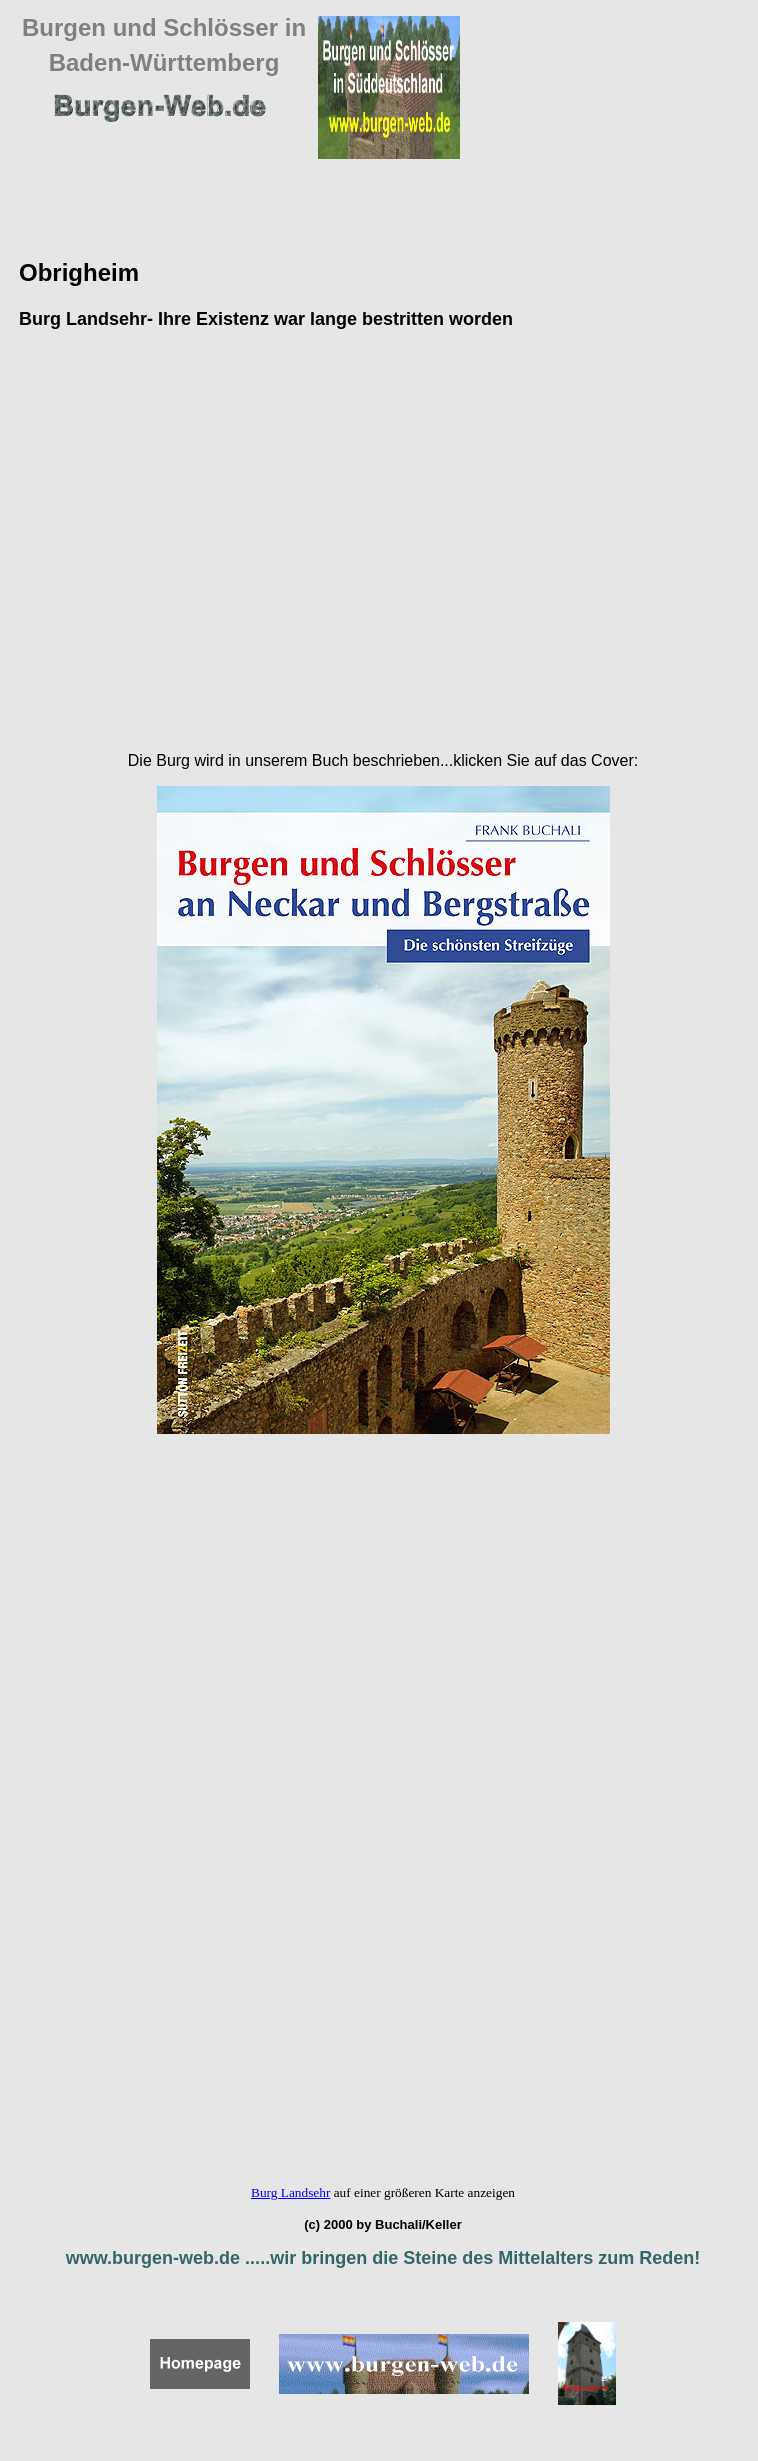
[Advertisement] (191, 541)
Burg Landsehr (290, 2192)
